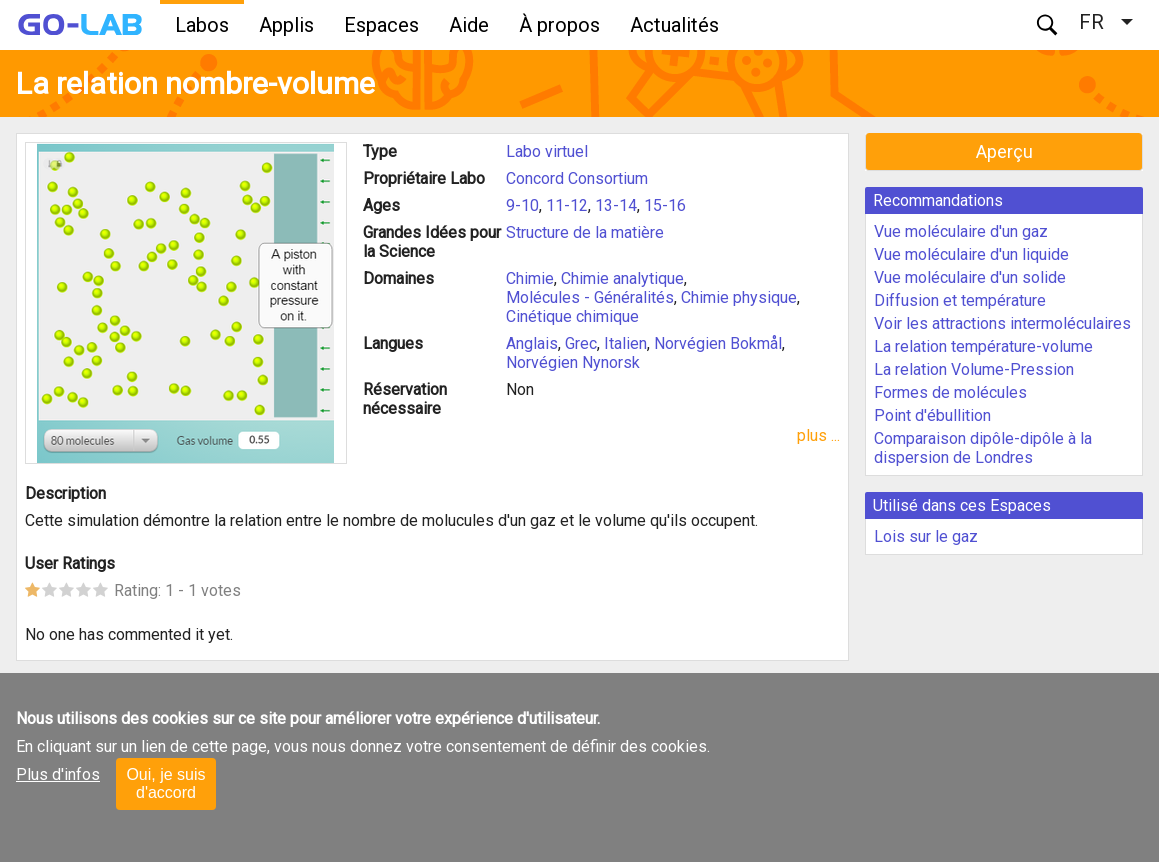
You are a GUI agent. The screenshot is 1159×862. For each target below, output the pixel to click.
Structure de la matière (585, 232)
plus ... (818, 435)
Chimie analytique (622, 278)
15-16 (665, 205)
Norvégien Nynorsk (573, 362)
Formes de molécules (950, 392)
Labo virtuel (547, 151)
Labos (202, 25)
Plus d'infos (58, 774)
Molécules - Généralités (590, 297)
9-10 (522, 205)
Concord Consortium (577, 178)
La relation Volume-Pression (974, 369)
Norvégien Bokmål (718, 343)
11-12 (567, 205)
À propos (559, 25)
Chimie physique (739, 297)
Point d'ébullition (932, 415)
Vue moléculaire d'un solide (970, 277)
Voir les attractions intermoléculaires (1002, 323)
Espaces (381, 25)
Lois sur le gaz (926, 536)
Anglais (532, 343)
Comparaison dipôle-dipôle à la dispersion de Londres (983, 448)
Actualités (674, 25)
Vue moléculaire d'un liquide (971, 254)
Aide (469, 25)
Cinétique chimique (572, 316)
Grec (581, 343)
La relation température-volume (983, 346)
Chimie (530, 278)
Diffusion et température (960, 300)
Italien (625, 343)
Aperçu (1004, 151)
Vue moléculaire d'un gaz (961, 231)
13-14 (616, 205)
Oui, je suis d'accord (165, 783)
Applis (286, 25)
